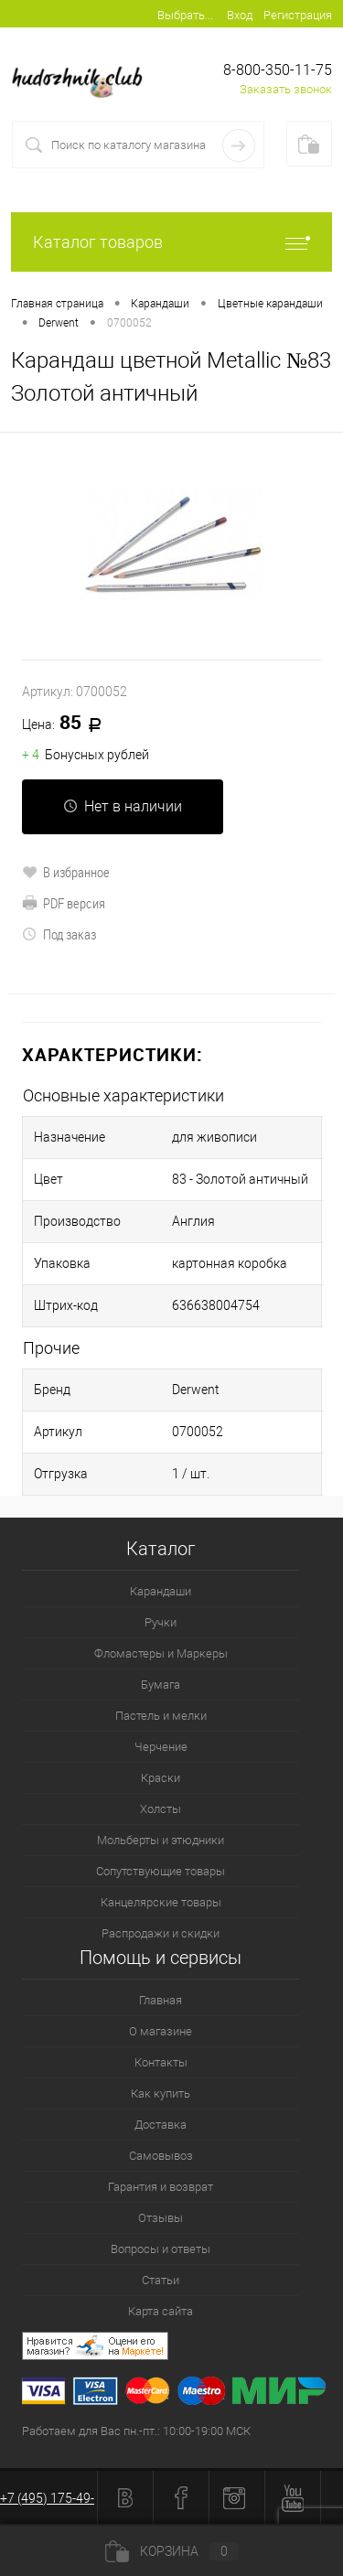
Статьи (160, 2280)
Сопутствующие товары (160, 1871)
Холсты (160, 1809)
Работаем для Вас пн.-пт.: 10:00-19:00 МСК (136, 2431)
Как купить (160, 2093)
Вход (239, 15)
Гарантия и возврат (160, 2187)
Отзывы (160, 2218)
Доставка (160, 2124)
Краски (160, 1778)
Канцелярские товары (161, 1902)
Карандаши (160, 1591)
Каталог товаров (171, 242)
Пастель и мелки (161, 1716)
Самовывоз (161, 2156)
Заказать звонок (286, 89)
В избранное (66, 872)
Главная (160, 2000)
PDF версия (63, 903)
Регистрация (297, 15)
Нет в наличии (122, 806)
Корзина (172, 2551)
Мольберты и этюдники (160, 1840)
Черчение (161, 1747)
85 (68, 724)
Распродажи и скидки (161, 1933)
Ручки (161, 1622)
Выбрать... (185, 15)
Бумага (160, 1684)
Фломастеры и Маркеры (161, 1653)
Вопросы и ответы (160, 2249)
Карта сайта (160, 2311)
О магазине (160, 2031)
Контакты (161, 2062)
